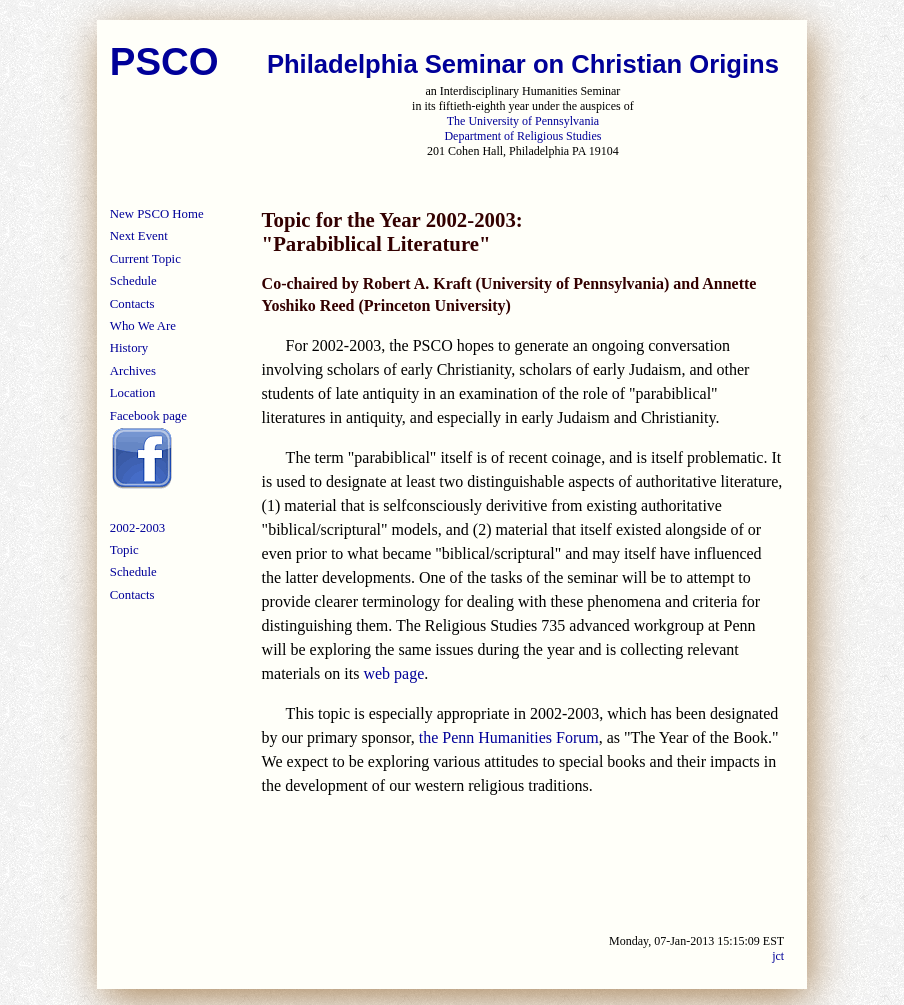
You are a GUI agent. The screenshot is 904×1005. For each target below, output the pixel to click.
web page (393, 673)
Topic (124, 550)
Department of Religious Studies (522, 136)
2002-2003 (137, 528)
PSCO (164, 61)
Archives (133, 371)
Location (132, 393)
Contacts (132, 304)
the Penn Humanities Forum (509, 737)
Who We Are (143, 326)
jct (778, 956)
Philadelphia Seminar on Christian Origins (523, 64)
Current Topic (145, 259)
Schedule (133, 281)
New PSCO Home (157, 214)
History (129, 348)
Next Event (139, 236)
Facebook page (148, 416)
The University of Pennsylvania (523, 121)
